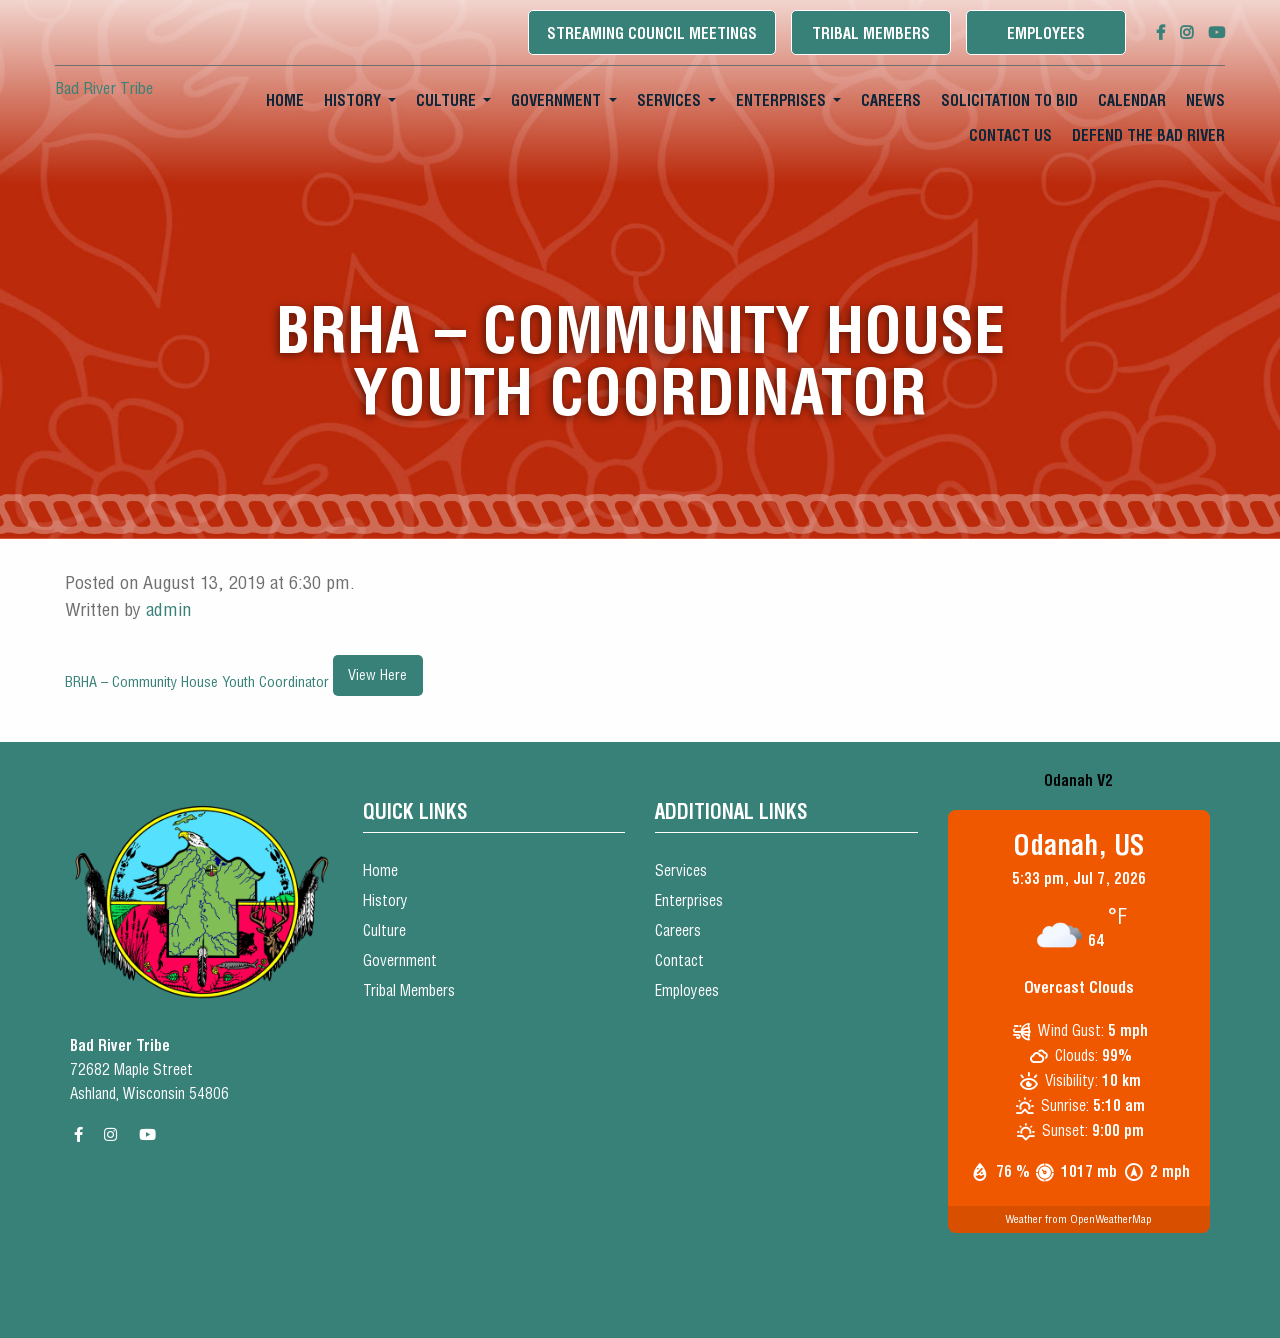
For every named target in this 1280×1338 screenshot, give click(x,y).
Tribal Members (871, 33)
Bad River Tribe (104, 88)
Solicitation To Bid (1009, 100)
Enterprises (781, 100)
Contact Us (1010, 135)
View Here (377, 675)
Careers (891, 100)
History (352, 100)
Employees (1046, 33)
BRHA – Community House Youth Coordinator (199, 682)
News (1205, 100)
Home (285, 100)
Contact (679, 960)
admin (168, 609)
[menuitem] (285, 101)
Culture (446, 100)
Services (669, 100)
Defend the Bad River (1148, 135)
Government (556, 100)
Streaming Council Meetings (652, 33)
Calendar (1132, 100)
